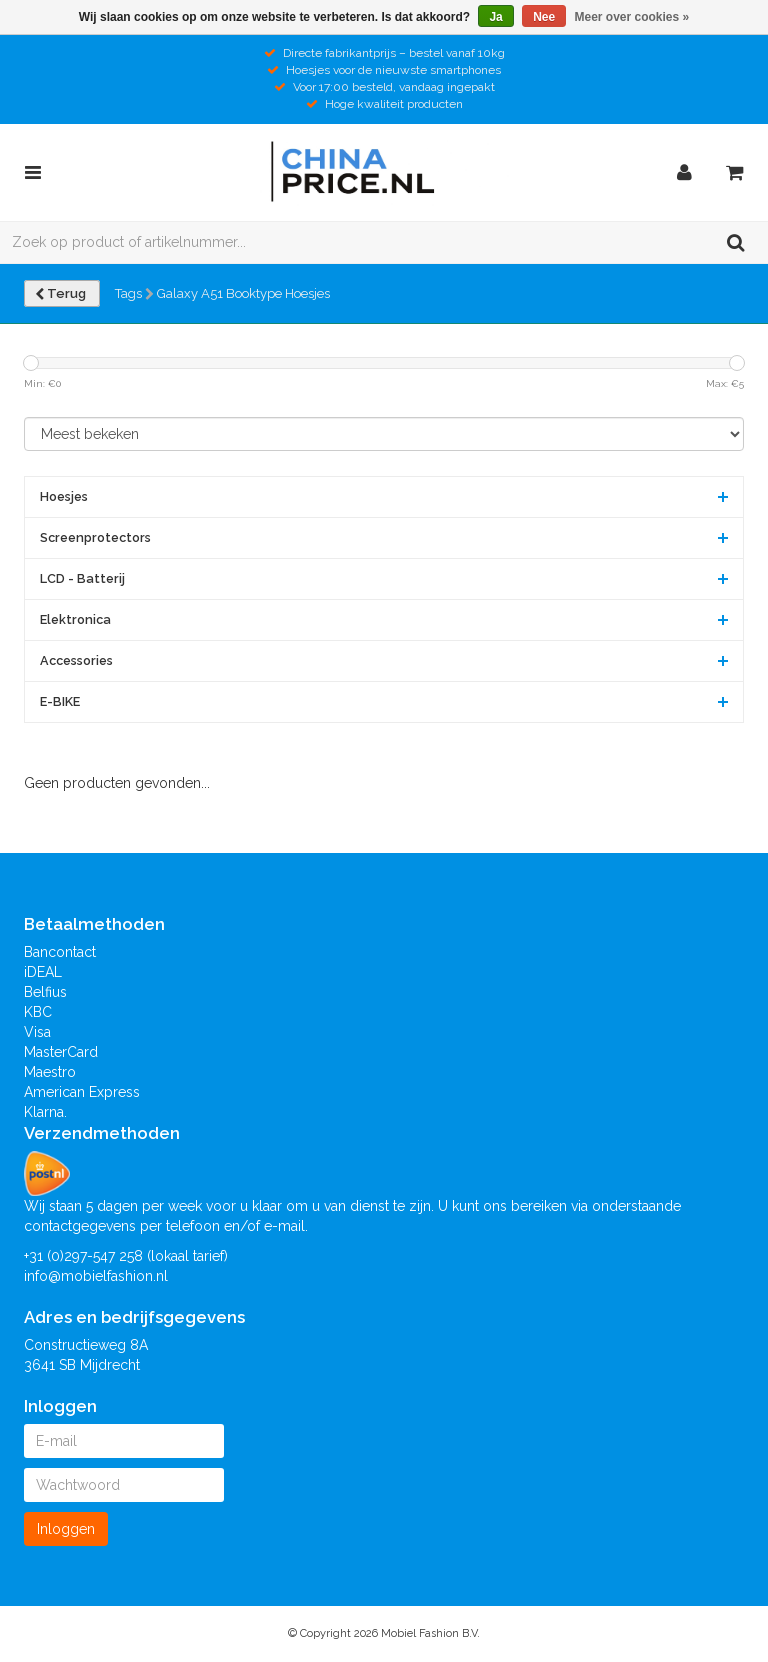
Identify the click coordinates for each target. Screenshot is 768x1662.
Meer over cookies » (632, 17)
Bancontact (60, 952)
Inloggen (66, 1529)
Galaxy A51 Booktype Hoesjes (243, 293)
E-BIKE (60, 701)
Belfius (45, 992)
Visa (37, 1032)
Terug (62, 293)
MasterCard (61, 1052)
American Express (82, 1092)
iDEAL (43, 972)
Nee (544, 17)
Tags (128, 293)
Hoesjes (64, 496)
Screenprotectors (95, 537)
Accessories (76, 660)
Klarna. (45, 1112)
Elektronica (75, 619)
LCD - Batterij (82, 578)
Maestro (50, 1072)
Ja (495, 17)
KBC (38, 1012)
